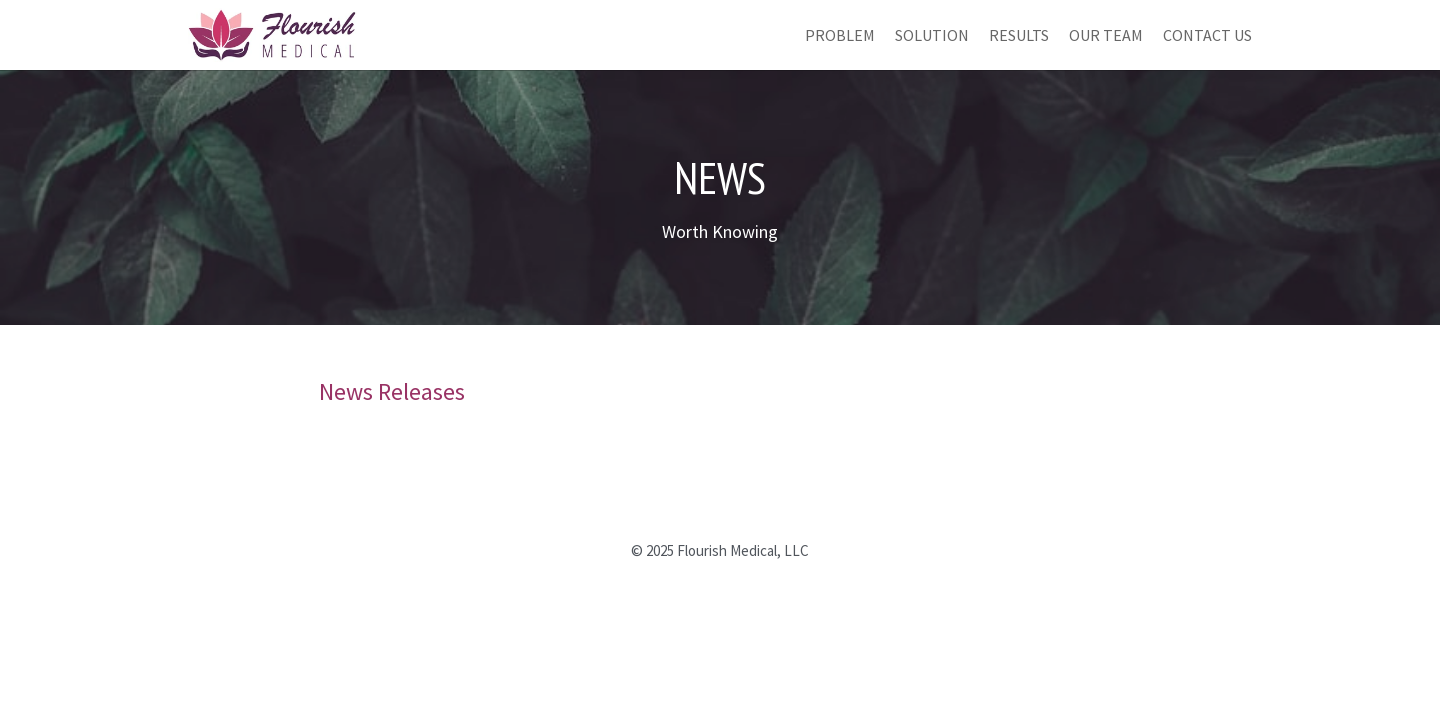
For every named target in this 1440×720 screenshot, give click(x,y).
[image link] (272, 32)
